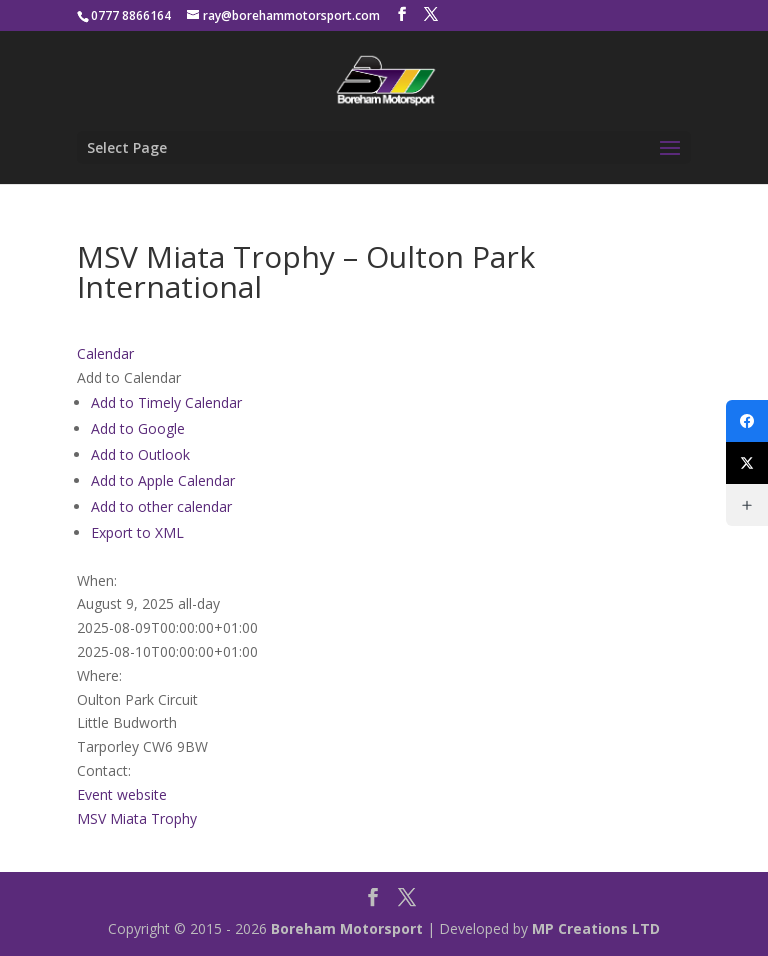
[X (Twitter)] (747, 463)
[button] (129, 377)
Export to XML (137, 532)
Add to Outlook (140, 454)
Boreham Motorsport (347, 928)
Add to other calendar (161, 506)
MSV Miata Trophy (137, 818)
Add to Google (138, 428)
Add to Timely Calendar (166, 402)
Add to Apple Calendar (163, 480)
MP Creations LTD (596, 928)
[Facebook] (747, 421)
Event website (122, 794)
